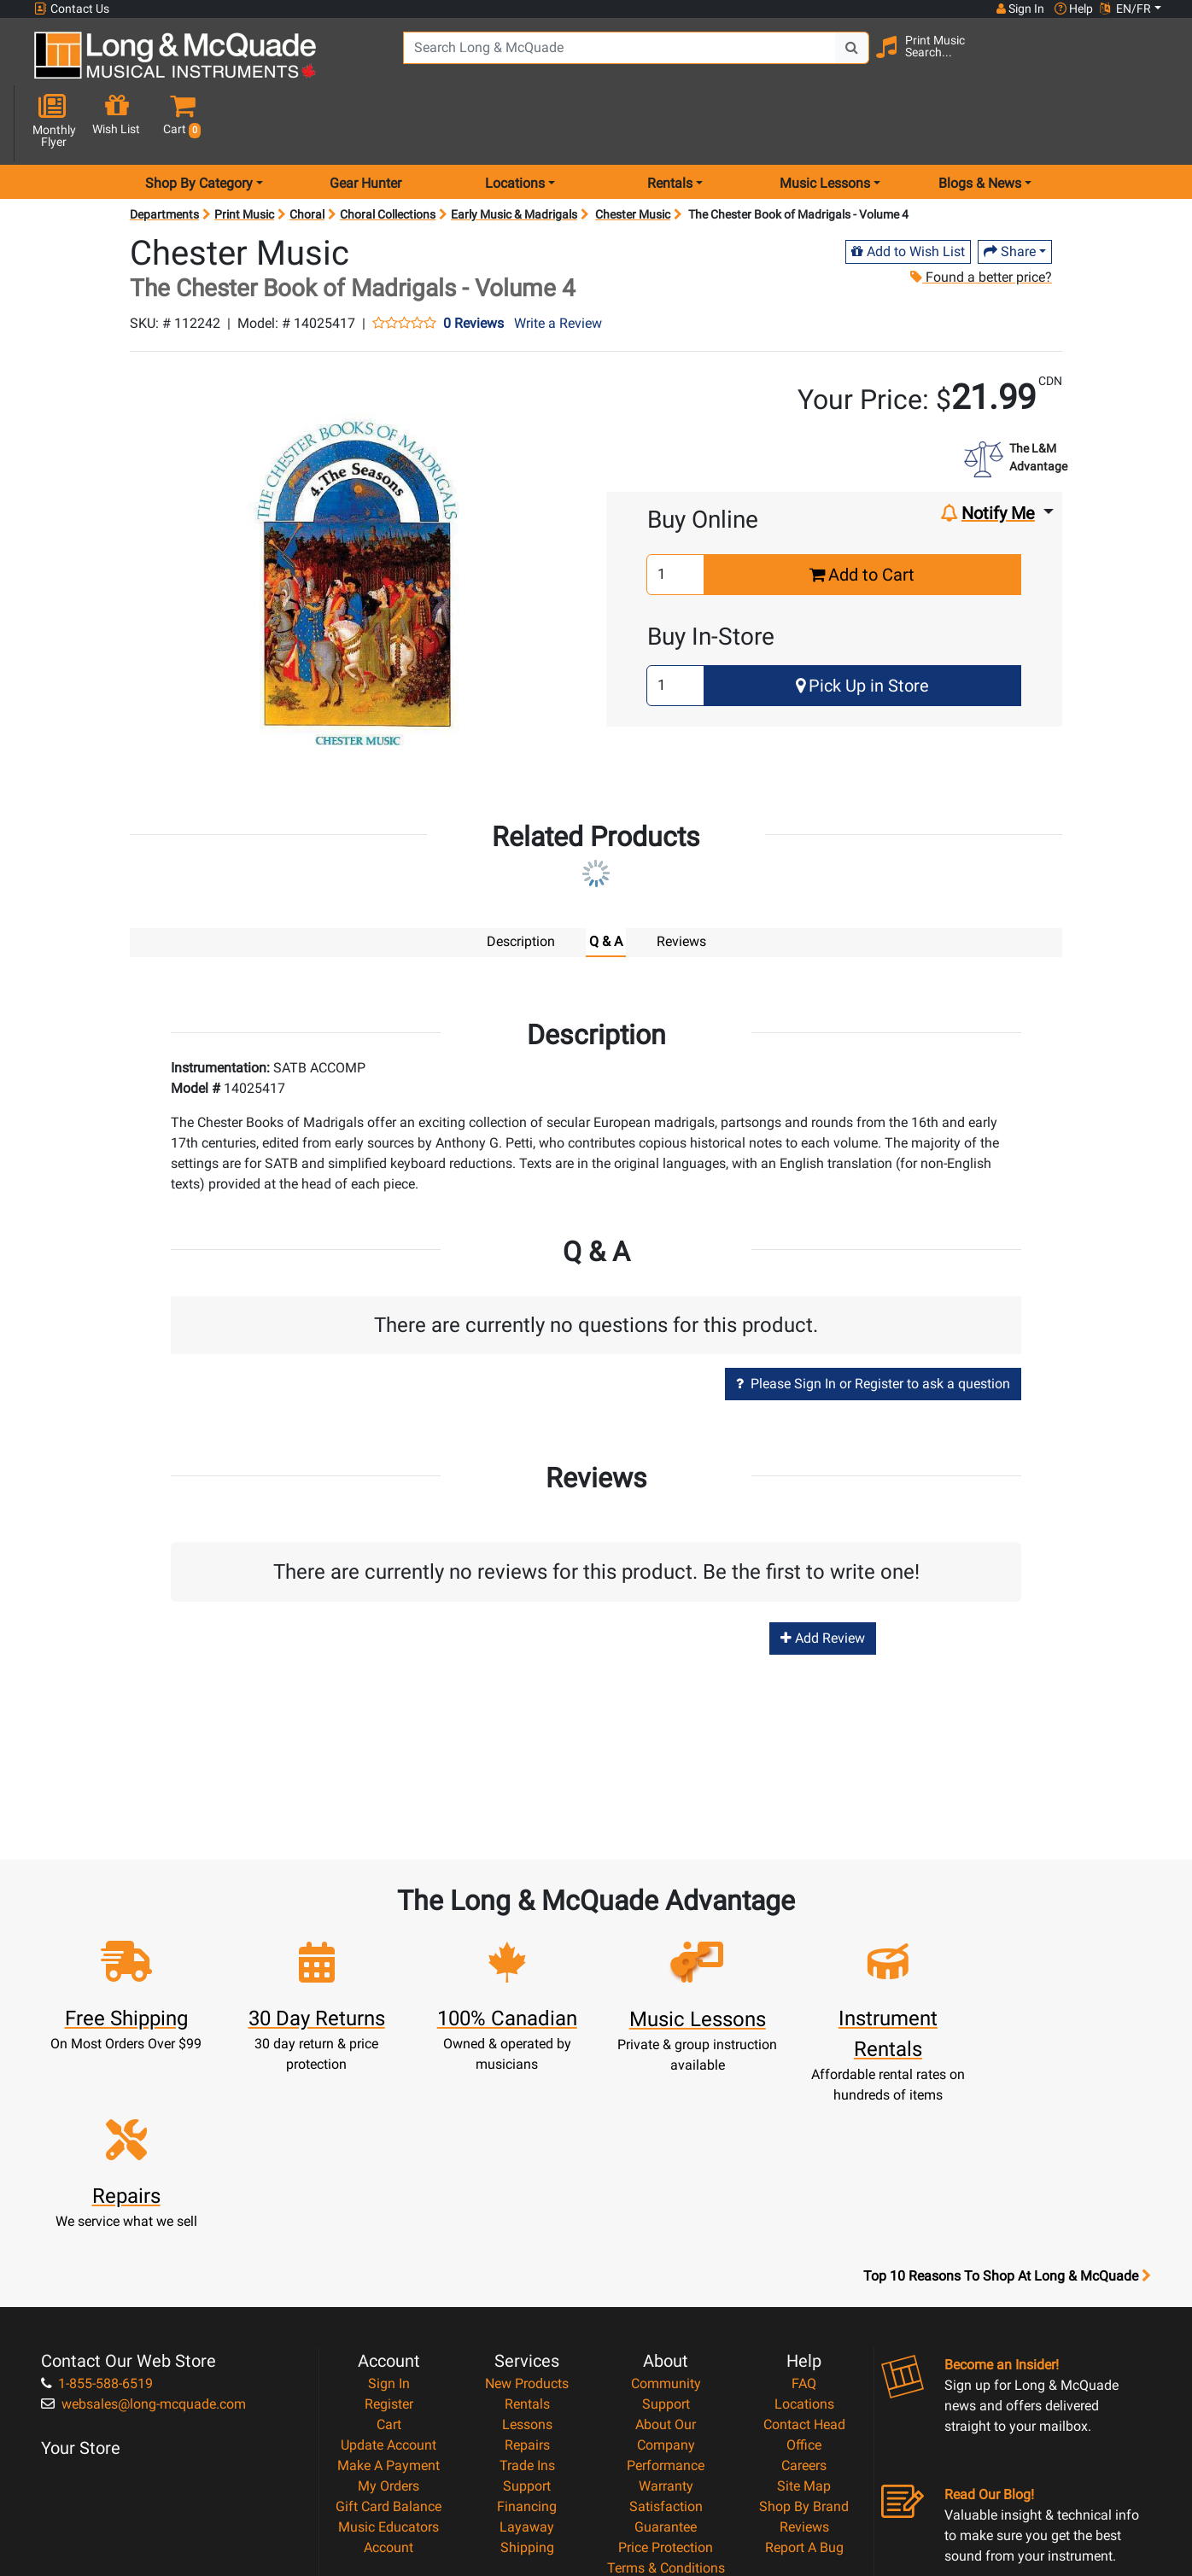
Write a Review (558, 262)
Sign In (389, 2196)
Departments (164, 154)
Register (389, 2217)
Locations (804, 2217)
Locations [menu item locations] (515, 122)
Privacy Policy (665, 2401)
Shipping (527, 2360)
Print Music (244, 154)
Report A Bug (804, 2360)
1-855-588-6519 (97, 2196)
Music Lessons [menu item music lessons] (825, 122)
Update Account (388, 2258)
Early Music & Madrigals (514, 154)
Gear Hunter (365, 122)
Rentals (527, 2217)
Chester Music (632, 154)
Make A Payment (388, 2278)
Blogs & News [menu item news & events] (979, 122)
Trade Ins (527, 2278)
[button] (1149, 62)
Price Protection (665, 2360)
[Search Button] (850, 60)
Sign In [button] (1020, 8)
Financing (527, 2319)
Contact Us (71, 9)
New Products (527, 2196)
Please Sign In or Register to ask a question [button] (873, 1323)
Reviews (804, 2340)
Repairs (527, 2258)
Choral (306, 154)
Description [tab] (521, 881)
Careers (804, 2278)
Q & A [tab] (605, 881)
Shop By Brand (804, 2319)
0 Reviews (473, 263)
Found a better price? (981, 216)
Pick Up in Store (862, 625)
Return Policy (665, 2422)
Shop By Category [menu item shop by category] (199, 122)
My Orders (388, 2299)
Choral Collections (387, 154)
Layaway (527, 2340)
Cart (389, 2237)
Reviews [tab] (681, 881)
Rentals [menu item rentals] (669, 122)
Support (527, 2299)
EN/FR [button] (1125, 8)
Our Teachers (665, 2442)
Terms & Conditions (666, 2381)
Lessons (527, 2237)
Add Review (822, 1577)
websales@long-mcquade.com (143, 2217)
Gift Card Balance (388, 2319)
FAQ (804, 2196)
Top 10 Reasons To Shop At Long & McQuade (1006, 2089)
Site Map (804, 2299)
